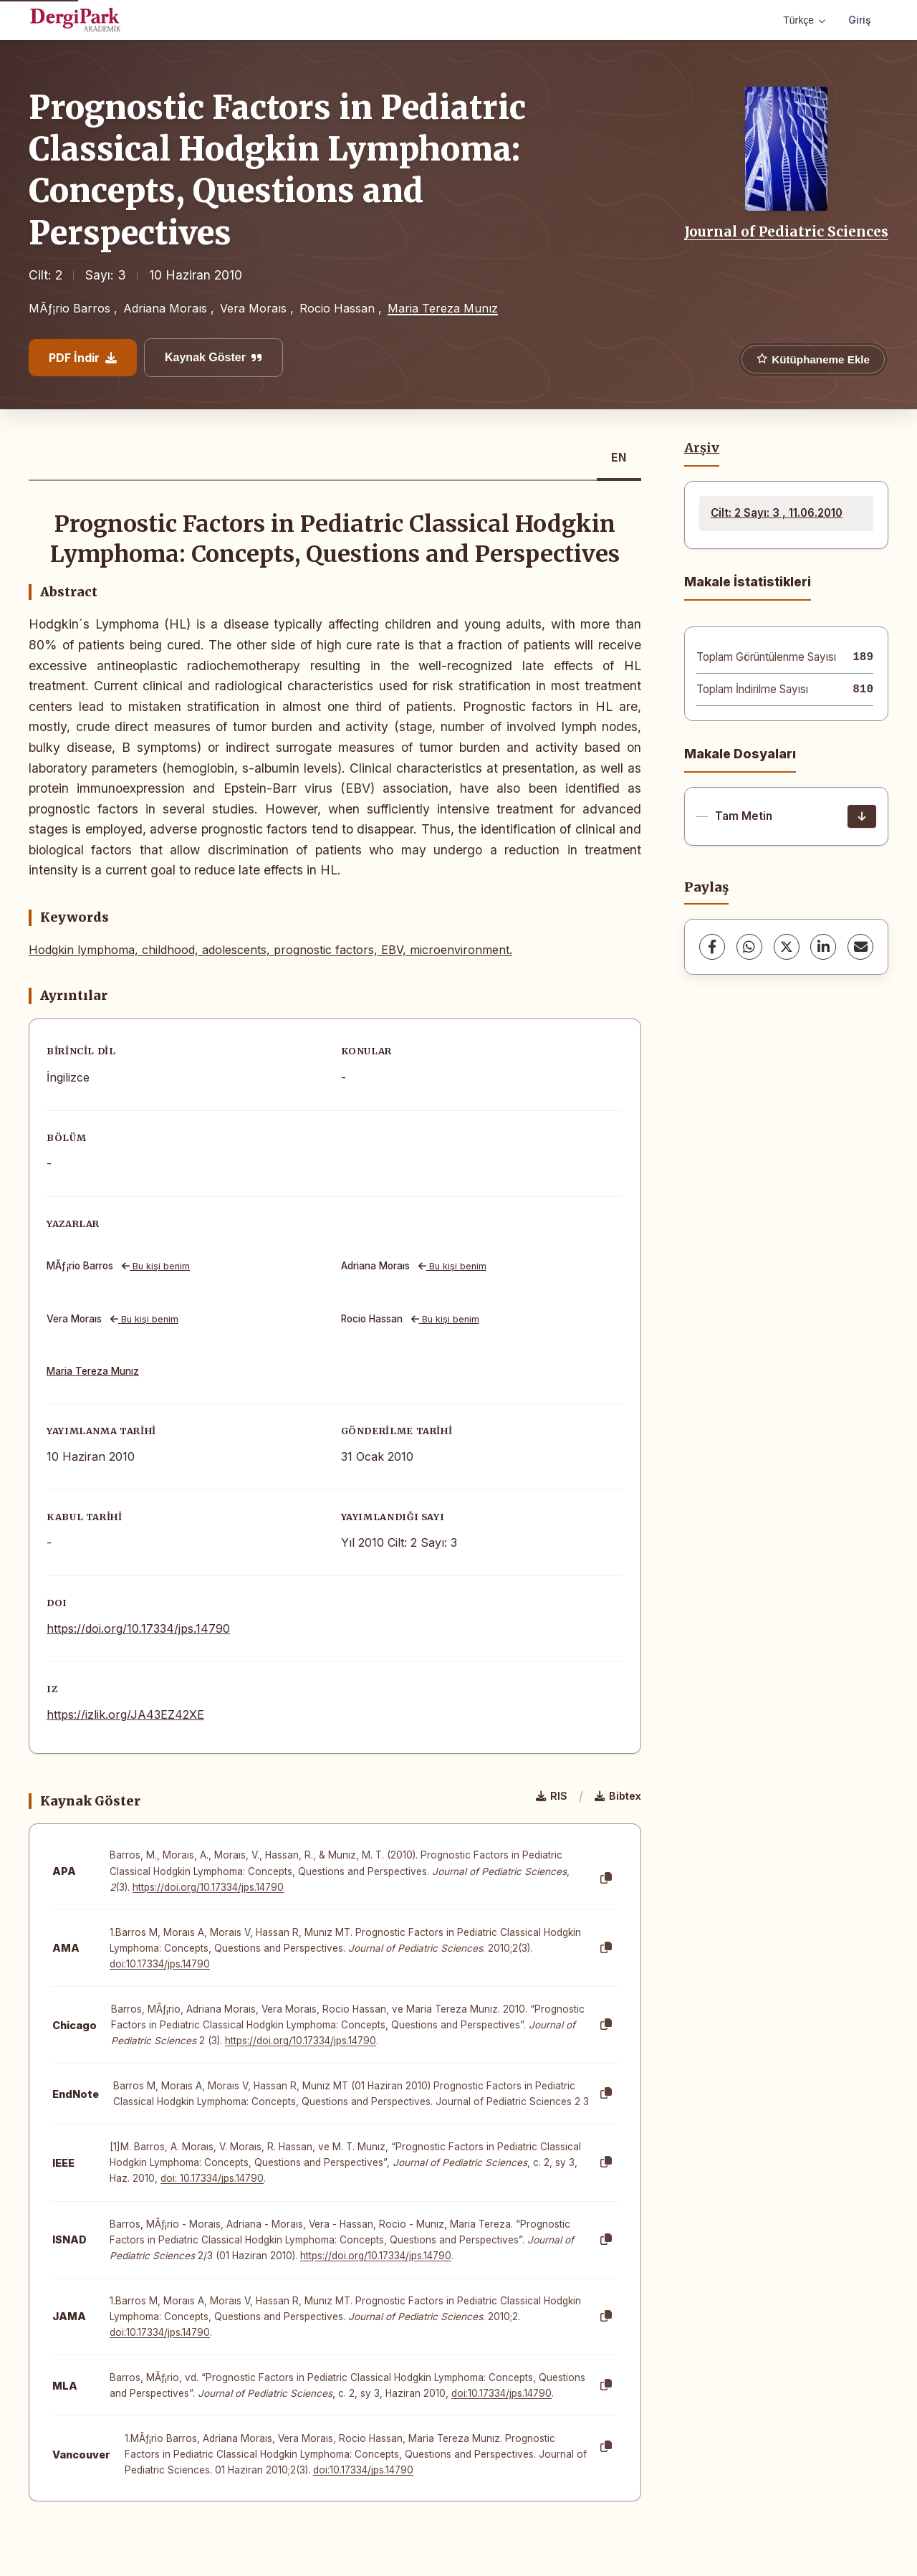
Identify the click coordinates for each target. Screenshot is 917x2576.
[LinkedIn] (823, 947)
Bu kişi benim (156, 1266)
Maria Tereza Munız (443, 308)
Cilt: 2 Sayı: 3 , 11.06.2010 (776, 513)
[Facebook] (712, 947)
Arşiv (701, 448)
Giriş (859, 20)
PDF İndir (83, 357)
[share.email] (860, 947)
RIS (551, 1796)
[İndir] (862, 816)
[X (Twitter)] (787, 947)
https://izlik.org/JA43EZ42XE (125, 1714)
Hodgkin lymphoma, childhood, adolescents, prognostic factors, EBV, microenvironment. (270, 950)
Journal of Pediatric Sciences (786, 231)
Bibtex (618, 1796)
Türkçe (804, 20)
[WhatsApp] (749, 947)
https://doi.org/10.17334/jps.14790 (138, 1628)
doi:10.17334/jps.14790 (160, 1964)
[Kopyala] (606, 1878)
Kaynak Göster (213, 357)
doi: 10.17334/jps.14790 (212, 2178)
